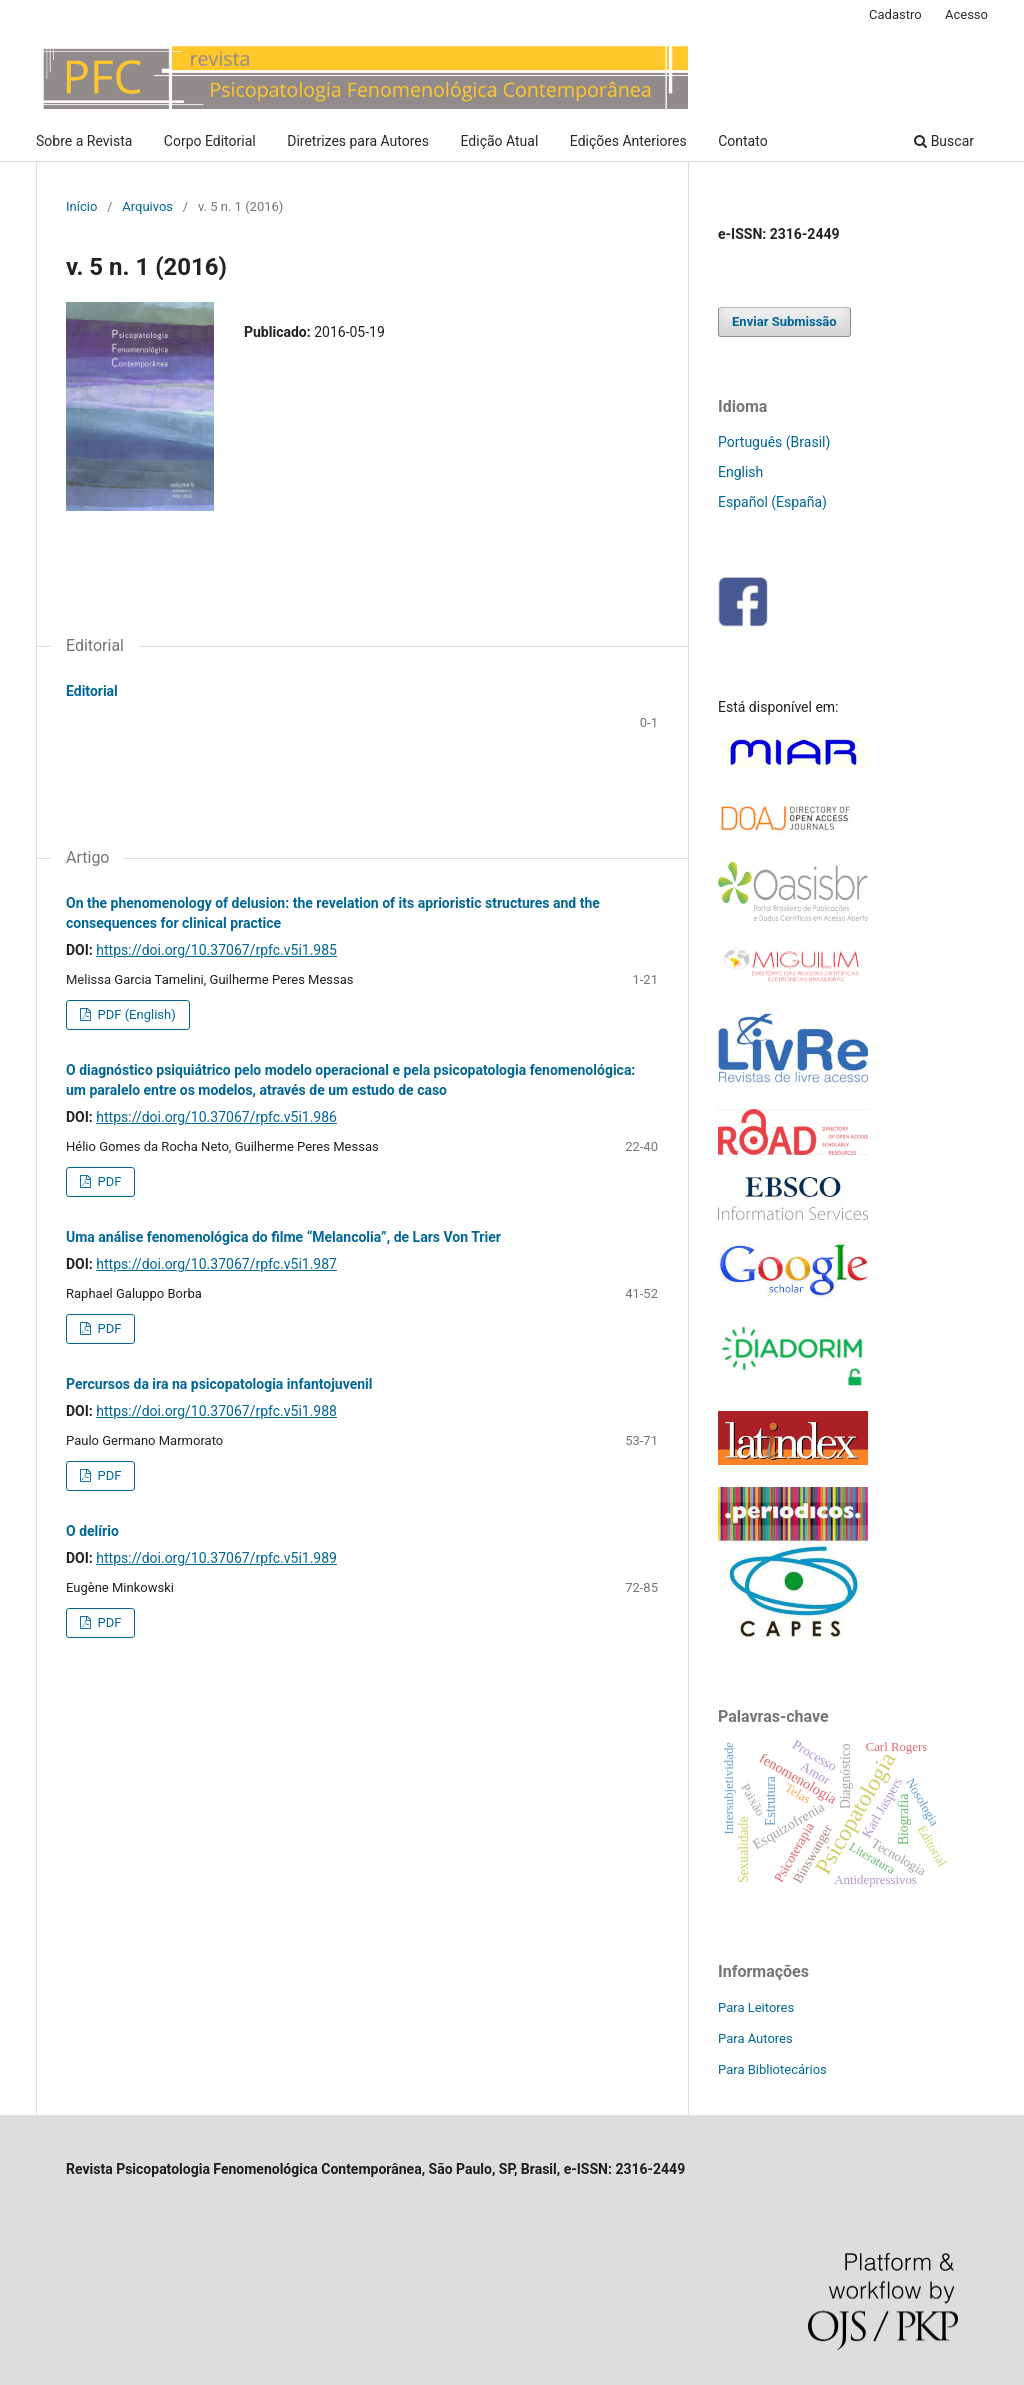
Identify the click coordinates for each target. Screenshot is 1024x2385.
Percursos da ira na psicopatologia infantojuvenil (219, 1384)
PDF (107, 1181)
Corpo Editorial (210, 141)
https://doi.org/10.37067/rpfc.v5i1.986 (216, 1117)
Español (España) (772, 502)
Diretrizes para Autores (358, 141)
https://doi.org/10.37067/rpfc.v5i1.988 (216, 1411)
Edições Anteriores (628, 141)
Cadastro (895, 14)
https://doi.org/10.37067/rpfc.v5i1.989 (216, 1558)
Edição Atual (500, 141)
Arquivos (147, 206)
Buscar (944, 141)
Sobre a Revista (84, 141)
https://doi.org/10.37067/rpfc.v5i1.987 (216, 1264)
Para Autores (755, 2038)
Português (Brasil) (774, 442)
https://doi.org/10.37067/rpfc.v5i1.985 (216, 950)
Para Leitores (756, 2007)
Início (81, 206)
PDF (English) (135, 1014)
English (740, 472)
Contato (742, 141)
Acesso (966, 14)
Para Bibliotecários (772, 2069)
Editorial (92, 691)
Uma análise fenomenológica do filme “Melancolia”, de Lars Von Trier (283, 1237)
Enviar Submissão (784, 321)
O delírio (92, 1531)
